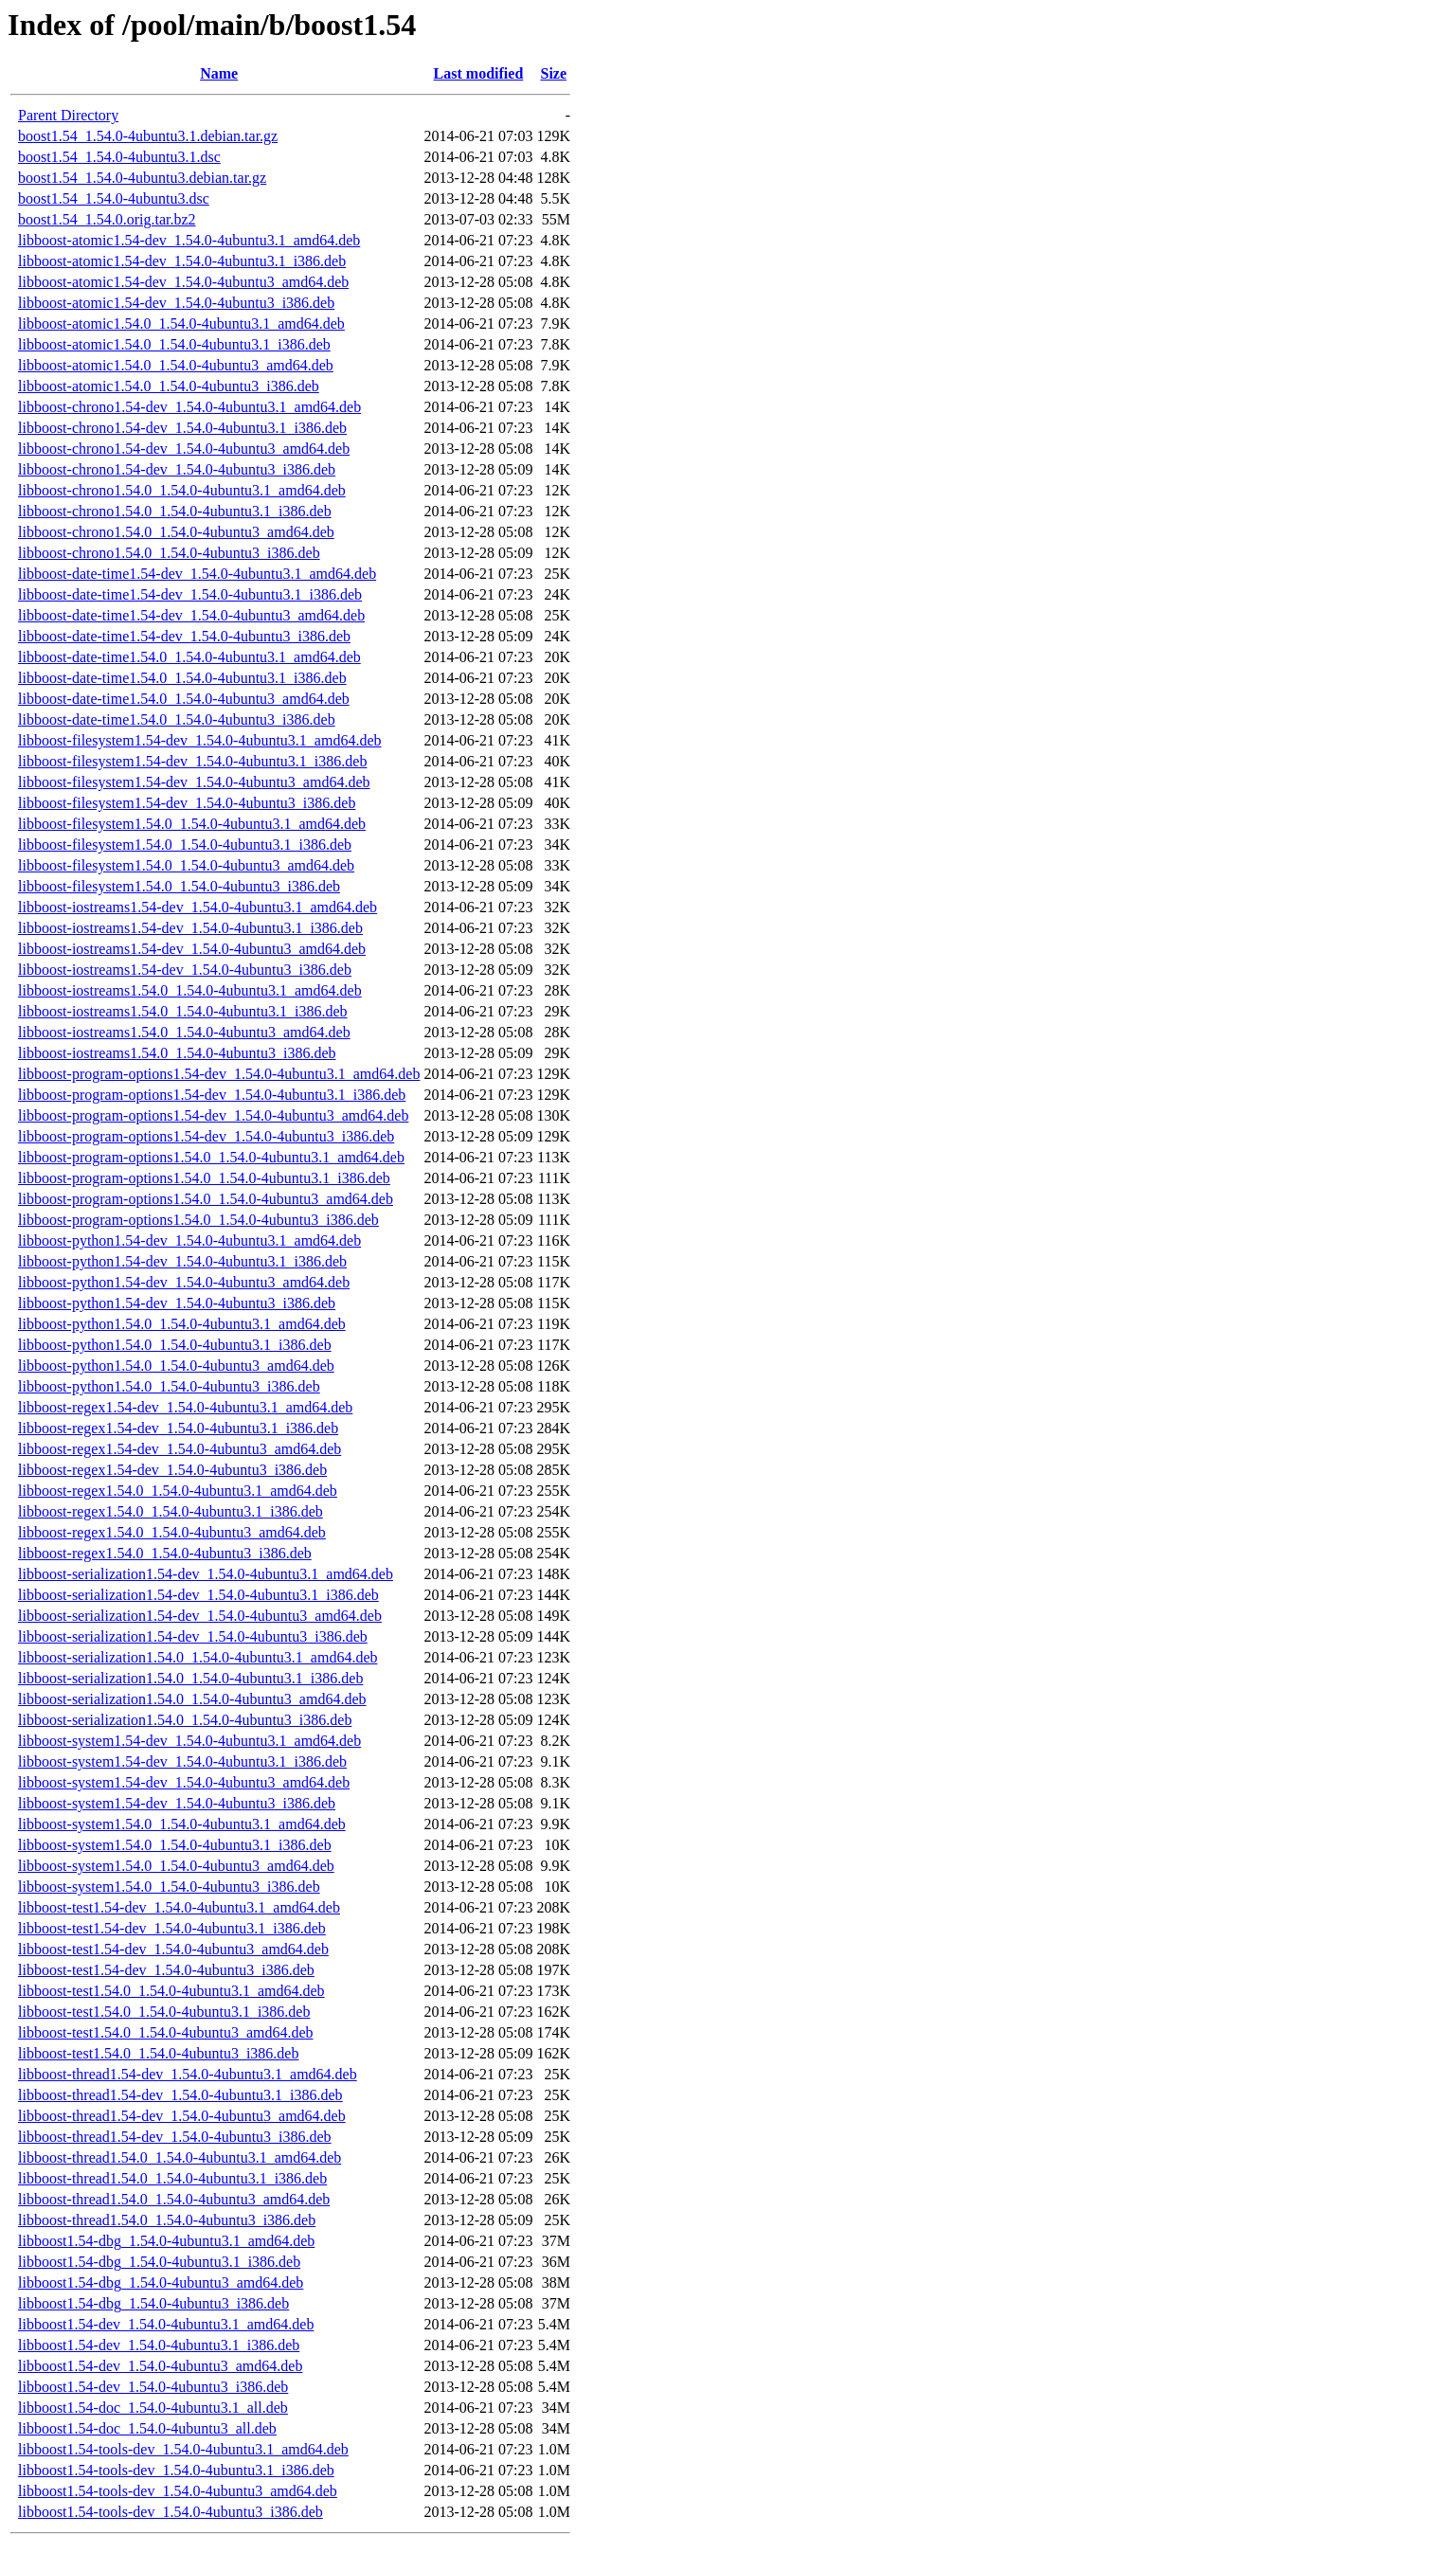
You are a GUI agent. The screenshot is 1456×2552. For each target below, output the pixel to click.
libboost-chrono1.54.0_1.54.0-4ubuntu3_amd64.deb (176, 532)
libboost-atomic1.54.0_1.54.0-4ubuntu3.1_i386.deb (174, 344)
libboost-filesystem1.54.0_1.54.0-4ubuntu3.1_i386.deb (184, 844)
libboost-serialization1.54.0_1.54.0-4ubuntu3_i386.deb (184, 1720)
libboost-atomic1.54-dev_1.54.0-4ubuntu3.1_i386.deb (182, 261)
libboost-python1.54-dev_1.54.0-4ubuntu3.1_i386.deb (182, 1261)
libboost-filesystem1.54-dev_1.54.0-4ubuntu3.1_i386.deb (192, 761)
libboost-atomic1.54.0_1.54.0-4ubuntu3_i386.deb (168, 386)
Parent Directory (68, 115)
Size (554, 73)
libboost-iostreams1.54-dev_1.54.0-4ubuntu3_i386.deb (184, 969)
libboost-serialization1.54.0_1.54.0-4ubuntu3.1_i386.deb (190, 1678)
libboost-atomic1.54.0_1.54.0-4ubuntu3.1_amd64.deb (181, 323)
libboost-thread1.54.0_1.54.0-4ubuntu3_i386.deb (166, 2220)
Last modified (479, 73)
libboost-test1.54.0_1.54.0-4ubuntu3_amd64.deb (166, 2032)
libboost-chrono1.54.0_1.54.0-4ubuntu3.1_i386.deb (175, 511)
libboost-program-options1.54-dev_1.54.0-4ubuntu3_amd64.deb (213, 1115)
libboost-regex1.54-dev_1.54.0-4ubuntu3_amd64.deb (179, 1449)
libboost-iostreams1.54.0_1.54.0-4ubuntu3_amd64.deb (184, 1032)
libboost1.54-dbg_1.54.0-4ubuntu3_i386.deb (153, 2303)
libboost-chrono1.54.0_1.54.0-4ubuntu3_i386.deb (169, 553)
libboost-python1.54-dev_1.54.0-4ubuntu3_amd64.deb (184, 1282)
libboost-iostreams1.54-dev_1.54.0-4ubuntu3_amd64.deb (192, 949)
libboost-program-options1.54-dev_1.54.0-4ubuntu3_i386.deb (206, 1136)
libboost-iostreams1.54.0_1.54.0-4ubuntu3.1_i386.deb (183, 1011)
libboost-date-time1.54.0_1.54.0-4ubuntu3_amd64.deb (184, 699)
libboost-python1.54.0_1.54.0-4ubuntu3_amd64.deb (176, 1365)
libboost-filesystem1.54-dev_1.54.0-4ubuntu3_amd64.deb (194, 782)
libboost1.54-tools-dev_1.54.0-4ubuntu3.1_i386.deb (176, 2470)
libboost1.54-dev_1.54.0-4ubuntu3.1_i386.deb (158, 2345)
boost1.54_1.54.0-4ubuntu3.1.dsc (119, 157)
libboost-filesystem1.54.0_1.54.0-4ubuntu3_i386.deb (179, 886)
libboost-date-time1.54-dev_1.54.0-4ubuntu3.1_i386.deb (190, 594)
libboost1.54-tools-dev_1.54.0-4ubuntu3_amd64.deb (177, 2491)
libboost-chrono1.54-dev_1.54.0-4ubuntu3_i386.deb (176, 469)
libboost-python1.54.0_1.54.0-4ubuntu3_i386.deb (169, 1386)
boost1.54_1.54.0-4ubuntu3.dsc (113, 198)
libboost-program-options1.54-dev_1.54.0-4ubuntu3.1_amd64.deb (219, 1074)
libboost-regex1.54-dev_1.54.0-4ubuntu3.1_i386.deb (178, 1428)
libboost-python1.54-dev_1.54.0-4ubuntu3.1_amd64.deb (189, 1240)
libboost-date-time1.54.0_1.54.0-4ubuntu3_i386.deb (176, 719)
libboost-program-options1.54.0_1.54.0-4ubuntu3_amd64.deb (205, 1199)
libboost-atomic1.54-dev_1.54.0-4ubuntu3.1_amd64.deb (189, 240)
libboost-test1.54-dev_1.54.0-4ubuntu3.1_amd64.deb (179, 1907)
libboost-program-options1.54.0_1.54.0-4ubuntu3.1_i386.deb (204, 1178)
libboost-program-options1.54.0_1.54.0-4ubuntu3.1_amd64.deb (211, 1157)
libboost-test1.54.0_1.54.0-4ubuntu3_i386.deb (158, 2053)
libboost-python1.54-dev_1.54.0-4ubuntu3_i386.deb (176, 1303)
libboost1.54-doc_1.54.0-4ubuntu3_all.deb (147, 2428)
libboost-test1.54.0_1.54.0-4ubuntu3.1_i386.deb (164, 2012)
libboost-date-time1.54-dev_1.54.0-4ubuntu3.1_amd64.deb (197, 574)
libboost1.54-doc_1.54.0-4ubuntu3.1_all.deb (153, 2407)
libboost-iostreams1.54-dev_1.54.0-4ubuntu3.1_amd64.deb (197, 907)
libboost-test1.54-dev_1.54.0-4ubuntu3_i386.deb (166, 1970)
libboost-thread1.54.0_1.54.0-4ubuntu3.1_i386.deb (172, 2178)
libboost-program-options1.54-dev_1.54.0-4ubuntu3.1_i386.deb (211, 1095)
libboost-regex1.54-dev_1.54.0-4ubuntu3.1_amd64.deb (185, 1407)
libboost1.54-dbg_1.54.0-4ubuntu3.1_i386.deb (159, 2262)
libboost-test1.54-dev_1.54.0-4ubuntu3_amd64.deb (173, 1949)
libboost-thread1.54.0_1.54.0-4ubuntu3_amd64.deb (174, 2199)
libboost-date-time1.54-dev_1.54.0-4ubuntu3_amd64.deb (191, 615)
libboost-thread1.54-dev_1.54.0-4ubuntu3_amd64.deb (182, 2116)
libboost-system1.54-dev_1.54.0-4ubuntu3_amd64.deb (184, 1782)
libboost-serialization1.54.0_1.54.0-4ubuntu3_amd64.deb (192, 1699)
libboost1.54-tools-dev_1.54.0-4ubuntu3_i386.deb (170, 2512)
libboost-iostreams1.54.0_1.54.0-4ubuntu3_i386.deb (177, 1053)
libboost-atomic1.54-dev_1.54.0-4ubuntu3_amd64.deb (183, 282)
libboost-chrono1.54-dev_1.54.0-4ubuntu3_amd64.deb (184, 448)
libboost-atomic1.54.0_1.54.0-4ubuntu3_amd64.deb (175, 365)
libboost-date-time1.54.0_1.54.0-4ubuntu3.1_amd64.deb (189, 657)
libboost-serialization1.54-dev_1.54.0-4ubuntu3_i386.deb (193, 1636)
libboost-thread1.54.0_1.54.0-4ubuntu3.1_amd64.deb (179, 2157)
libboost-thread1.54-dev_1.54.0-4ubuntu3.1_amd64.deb (187, 2074)
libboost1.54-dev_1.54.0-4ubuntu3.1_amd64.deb (166, 2324)
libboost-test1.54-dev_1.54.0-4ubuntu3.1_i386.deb (172, 1928)
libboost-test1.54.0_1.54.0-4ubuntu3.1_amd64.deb (171, 1991)
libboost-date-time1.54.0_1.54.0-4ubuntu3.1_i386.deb (182, 678)
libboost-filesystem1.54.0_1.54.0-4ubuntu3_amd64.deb (186, 865)
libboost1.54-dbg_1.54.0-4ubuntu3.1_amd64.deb (166, 2241)
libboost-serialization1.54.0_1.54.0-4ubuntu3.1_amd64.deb (198, 1657)
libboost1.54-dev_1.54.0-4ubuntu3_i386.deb (153, 2387)
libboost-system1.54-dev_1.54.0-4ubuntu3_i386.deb (176, 1803)
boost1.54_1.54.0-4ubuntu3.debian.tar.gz (142, 178)
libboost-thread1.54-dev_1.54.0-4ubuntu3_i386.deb (175, 2137)
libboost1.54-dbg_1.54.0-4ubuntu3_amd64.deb (160, 2282)
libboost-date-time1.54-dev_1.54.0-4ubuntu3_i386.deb (184, 636)
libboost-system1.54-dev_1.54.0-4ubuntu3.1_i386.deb (182, 1761)
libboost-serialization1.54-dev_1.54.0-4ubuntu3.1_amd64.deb (205, 1574)
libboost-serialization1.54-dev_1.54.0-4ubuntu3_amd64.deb (200, 1616)
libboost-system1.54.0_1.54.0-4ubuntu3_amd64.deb (176, 1866)
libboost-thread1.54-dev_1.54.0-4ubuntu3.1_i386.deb (180, 2095)
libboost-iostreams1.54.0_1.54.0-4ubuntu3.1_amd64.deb (190, 990)
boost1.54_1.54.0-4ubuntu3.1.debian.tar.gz (148, 136)
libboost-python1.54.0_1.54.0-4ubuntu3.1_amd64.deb (182, 1324)
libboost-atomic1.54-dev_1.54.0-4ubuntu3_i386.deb (176, 303)
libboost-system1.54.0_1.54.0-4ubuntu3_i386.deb (169, 1886)
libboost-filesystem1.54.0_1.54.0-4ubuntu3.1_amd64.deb (192, 824)
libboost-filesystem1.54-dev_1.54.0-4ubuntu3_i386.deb (186, 803)
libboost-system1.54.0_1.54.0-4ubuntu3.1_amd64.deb (182, 1824)
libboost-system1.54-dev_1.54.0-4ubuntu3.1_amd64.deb (189, 1741)
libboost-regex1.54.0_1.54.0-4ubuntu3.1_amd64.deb (177, 1491)
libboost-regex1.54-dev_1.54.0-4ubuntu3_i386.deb (172, 1470)
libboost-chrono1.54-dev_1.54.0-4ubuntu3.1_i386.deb (182, 428)
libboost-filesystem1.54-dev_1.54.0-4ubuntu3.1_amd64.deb (200, 740)
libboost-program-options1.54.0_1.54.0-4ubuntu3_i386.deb (198, 1220)
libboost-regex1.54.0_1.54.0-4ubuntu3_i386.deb (165, 1553)
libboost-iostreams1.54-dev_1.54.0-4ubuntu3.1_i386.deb (190, 928)
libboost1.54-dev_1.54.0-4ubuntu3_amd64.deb (160, 2366)
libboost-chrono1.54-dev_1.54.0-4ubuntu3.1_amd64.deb (189, 407)
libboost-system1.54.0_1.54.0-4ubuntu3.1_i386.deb (175, 1845)
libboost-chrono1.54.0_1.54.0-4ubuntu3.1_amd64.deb (182, 490)
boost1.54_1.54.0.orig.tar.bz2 (107, 219)
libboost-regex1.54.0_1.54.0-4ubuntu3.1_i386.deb (170, 1511)
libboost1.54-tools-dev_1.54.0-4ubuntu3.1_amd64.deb (183, 2449)
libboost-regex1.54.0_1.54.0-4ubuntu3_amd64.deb (172, 1532)
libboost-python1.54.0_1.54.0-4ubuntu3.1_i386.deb (175, 1345)
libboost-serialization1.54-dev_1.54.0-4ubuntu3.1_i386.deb (198, 1595)
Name (219, 73)
